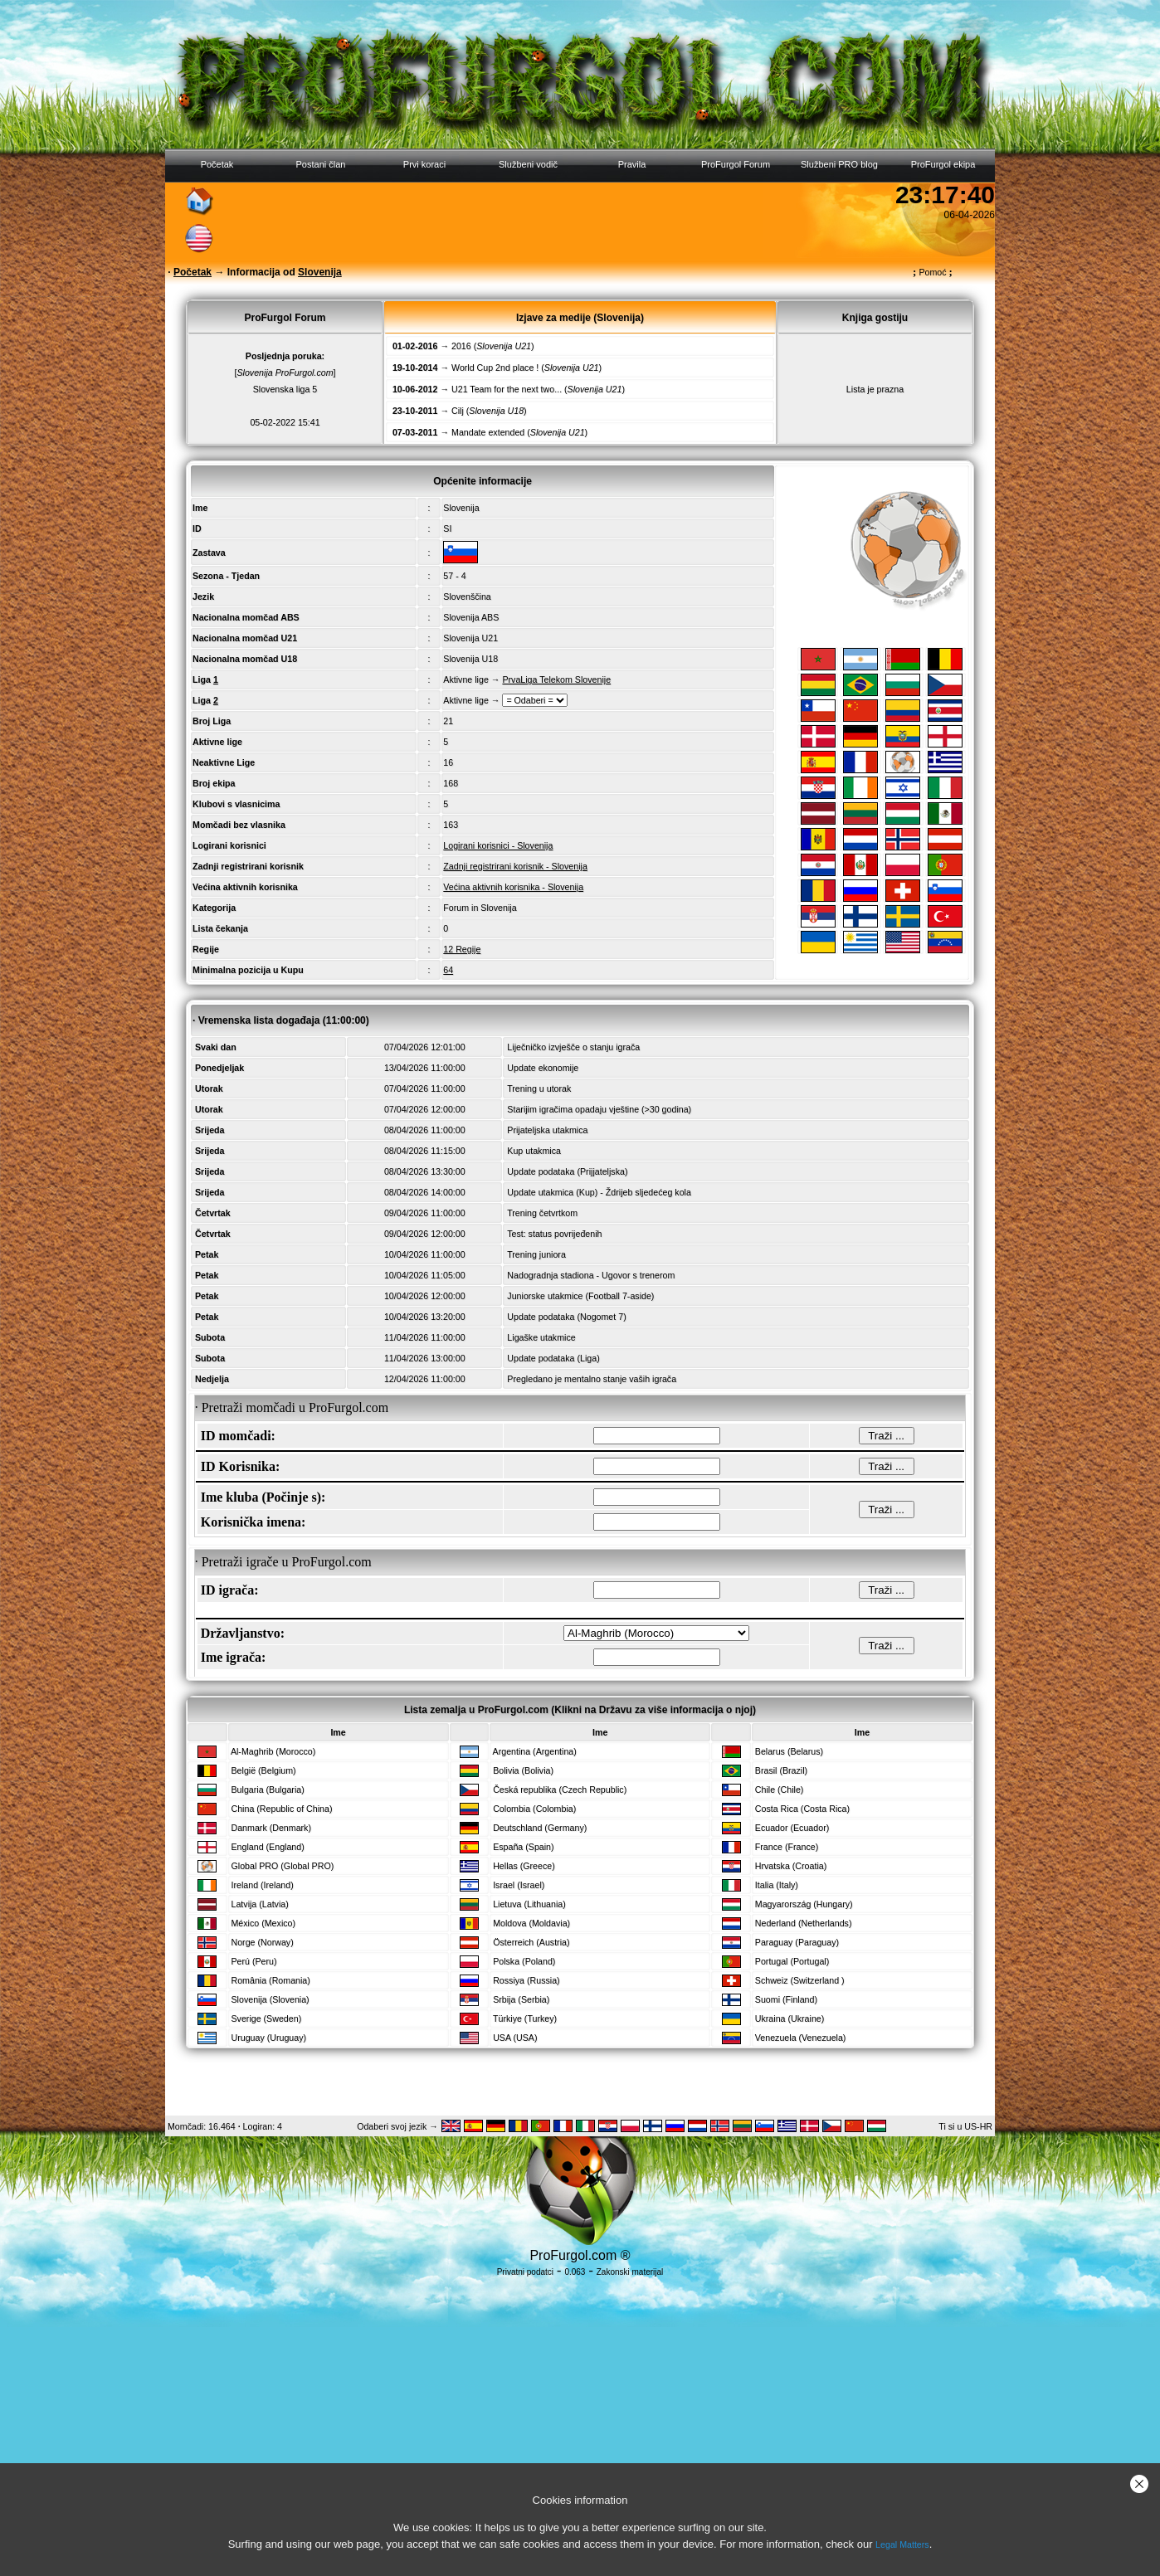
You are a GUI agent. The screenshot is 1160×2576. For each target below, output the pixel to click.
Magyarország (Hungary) (804, 1904)
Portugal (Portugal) (792, 1961)
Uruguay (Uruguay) (268, 2038)
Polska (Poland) (524, 1961)
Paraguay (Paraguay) (797, 1942)
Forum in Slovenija (479, 908)
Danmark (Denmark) (271, 1828)
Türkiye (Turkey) (525, 2018)
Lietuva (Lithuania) (529, 1904)
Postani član (321, 164)
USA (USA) (515, 2038)
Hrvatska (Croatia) (790, 1866)
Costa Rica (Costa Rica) (802, 1809)
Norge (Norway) (262, 1942)
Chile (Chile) (779, 1789)
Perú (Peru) (253, 1961)
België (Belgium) (263, 1770)
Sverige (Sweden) (266, 2018)
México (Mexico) (263, 1923)
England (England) (267, 1847)
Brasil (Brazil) (781, 1770)
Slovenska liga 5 (285, 389)
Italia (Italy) (776, 1885)
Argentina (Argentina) (535, 1751)
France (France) (786, 1847)
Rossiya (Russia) (526, 1980)
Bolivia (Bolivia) (523, 1770)
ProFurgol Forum (735, 164)
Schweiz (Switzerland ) (800, 1980)
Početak (217, 164)
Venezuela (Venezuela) (800, 2038)
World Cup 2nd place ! (495, 368)
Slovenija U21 (470, 638)
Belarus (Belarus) (789, 1751)
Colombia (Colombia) (534, 1809)
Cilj (457, 411)
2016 (461, 346)
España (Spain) (523, 1847)
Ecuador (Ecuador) (792, 1828)
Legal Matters (902, 2544)
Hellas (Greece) (524, 1866)
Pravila (632, 164)
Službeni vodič (528, 164)
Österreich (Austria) (531, 1942)
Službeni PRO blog (839, 164)
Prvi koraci (424, 164)
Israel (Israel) (518, 1885)
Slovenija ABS (471, 617)
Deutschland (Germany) (540, 1828)
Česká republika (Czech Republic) (559, 1789)
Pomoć (933, 272)
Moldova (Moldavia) (531, 1923)
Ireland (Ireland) (262, 1885)
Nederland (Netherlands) (803, 1923)
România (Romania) (270, 1980)
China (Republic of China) (281, 1809)
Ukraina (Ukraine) (790, 2018)
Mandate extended (487, 432)
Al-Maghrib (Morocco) (273, 1751)
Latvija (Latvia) (259, 1904)
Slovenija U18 (470, 659)
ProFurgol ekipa (943, 164)
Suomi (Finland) (786, 1999)
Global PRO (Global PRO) (282, 1866)
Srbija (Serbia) (521, 1999)
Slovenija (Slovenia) (270, 1999)
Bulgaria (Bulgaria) (267, 1789)
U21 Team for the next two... (506, 389)
